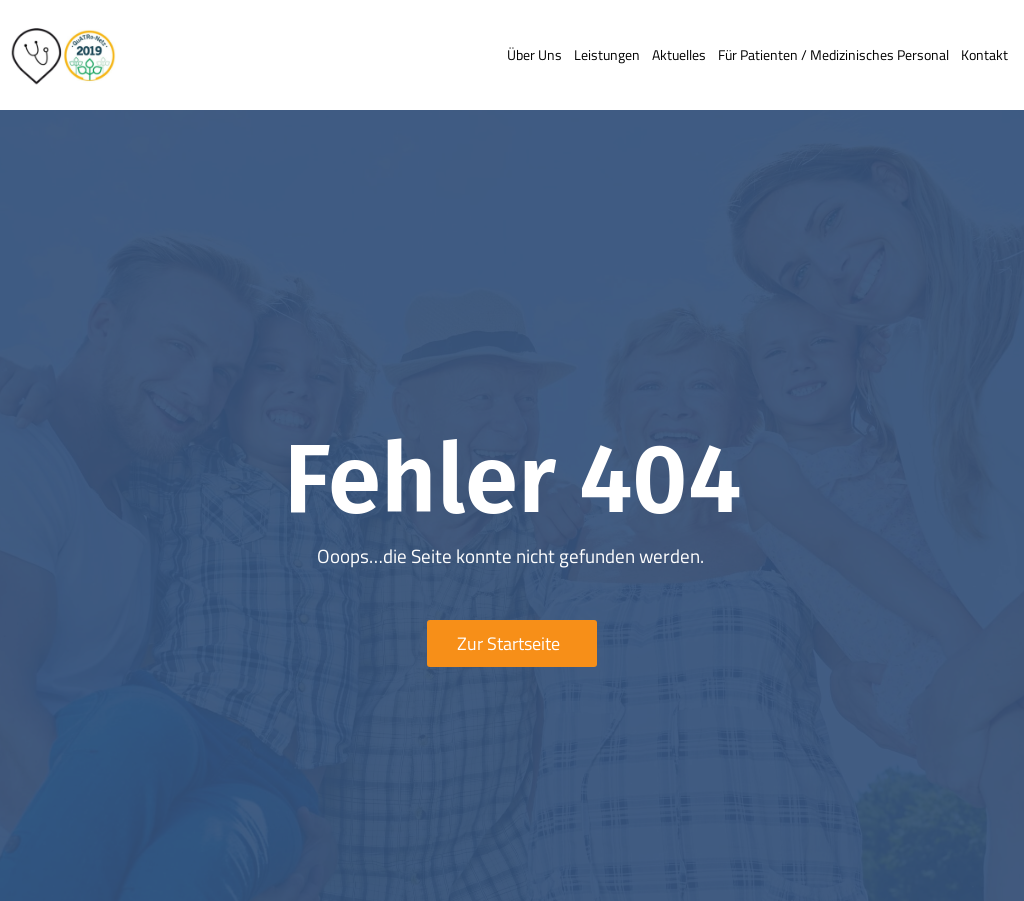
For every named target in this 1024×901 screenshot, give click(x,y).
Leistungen (607, 54)
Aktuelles (679, 54)
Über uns (534, 54)
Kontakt (984, 54)
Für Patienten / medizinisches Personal (833, 54)
